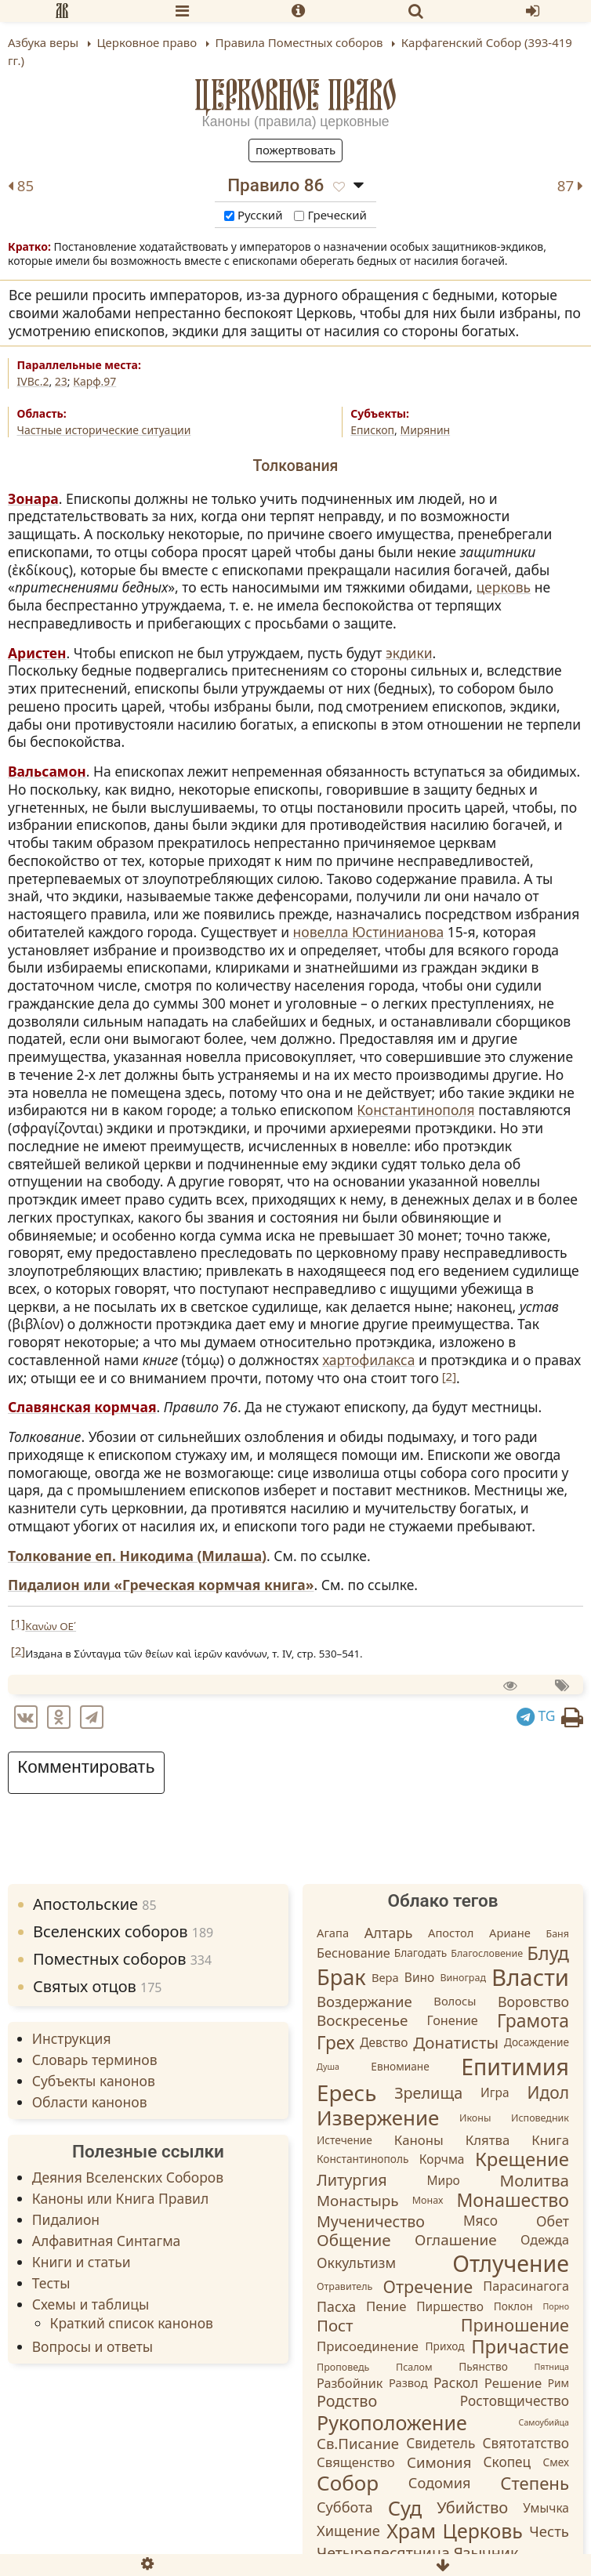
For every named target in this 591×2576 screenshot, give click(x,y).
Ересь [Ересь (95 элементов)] (346, 2092)
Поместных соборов (122, 1958)
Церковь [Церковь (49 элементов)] (483, 2530)
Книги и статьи (81, 2261)
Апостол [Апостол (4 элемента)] (450, 1932)
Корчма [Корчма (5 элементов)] (442, 2159)
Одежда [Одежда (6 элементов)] (544, 2239)
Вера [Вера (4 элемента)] (385, 1977)
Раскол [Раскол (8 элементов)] (455, 2383)
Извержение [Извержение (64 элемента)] (378, 2117)
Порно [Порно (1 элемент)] (555, 2306)
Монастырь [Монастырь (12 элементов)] (358, 2200)
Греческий (330, 215)
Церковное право (296, 95)
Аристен (37, 652)
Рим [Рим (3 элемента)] (558, 2383)
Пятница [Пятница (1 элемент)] (551, 2366)
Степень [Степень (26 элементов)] (534, 2483)
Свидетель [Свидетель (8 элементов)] (440, 2443)
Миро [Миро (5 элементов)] (442, 2180)
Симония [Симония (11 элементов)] (439, 2462)
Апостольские (95, 1904)
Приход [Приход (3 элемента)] (445, 2346)
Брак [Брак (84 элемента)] (341, 1977)
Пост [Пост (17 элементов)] (335, 2325)
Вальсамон (47, 771)
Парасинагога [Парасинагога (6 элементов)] (526, 2286)
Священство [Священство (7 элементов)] (356, 2462)
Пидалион (66, 2219)
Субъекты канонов (93, 2080)
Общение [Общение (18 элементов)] (354, 2240)
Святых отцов (97, 1986)
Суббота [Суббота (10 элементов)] (345, 2507)
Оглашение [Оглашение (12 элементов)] (456, 2240)
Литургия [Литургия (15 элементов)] (352, 2179)
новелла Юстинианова (368, 931)
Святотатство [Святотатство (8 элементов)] (526, 2443)
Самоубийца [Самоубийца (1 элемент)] (544, 2422)
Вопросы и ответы (92, 2346)
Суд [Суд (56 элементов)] (405, 2507)
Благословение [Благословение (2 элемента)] (487, 1953)
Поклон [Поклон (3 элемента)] (513, 2306)
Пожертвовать (295, 150)
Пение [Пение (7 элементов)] (386, 2306)
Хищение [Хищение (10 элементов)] (348, 2530)
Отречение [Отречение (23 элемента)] (428, 2286)
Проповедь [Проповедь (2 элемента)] (343, 2367)
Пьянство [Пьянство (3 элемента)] (483, 2367)
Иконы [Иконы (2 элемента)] (475, 2118)
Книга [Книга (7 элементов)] (550, 2140)
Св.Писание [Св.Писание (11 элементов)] (358, 2444)
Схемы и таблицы (91, 2304)
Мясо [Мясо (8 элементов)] (480, 2221)
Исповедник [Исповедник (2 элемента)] (540, 2118)
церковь (503, 587)
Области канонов (89, 2101)
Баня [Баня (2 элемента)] (557, 1933)
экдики (409, 652)
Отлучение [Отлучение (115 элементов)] (510, 2263)
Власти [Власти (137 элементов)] (530, 1977)
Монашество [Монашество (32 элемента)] (512, 2199)
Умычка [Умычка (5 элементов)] (546, 2507)
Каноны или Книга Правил (120, 2198)
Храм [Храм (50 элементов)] (411, 2530)
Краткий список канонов (131, 2322)
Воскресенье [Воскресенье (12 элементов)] (362, 2021)
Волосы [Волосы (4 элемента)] (454, 2001)
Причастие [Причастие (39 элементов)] (520, 2346)
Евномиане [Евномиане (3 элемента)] (400, 2066)
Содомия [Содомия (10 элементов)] (439, 2482)
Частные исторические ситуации (104, 429)
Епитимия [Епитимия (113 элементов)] (515, 2066)
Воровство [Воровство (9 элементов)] (533, 2000)
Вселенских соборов (123, 1931)
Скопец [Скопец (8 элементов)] (507, 2462)
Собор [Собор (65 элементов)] (348, 2483)
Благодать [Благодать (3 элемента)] (421, 1952)
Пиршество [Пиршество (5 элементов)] (450, 2306)
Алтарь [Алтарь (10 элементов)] (388, 1932)
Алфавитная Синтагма (106, 2240)
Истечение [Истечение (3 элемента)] (344, 2139)
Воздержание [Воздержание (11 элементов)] (364, 2001)
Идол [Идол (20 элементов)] (548, 2092)
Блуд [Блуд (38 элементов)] (548, 1953)
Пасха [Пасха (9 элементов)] (336, 2306)
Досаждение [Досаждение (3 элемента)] (536, 2041)
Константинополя (415, 1109)
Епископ (372, 429)
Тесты (51, 2282)
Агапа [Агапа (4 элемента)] (333, 1932)
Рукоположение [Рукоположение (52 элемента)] (392, 2422)
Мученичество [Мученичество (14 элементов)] (371, 2221)
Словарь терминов (95, 2059)
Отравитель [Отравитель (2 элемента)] (344, 2286)
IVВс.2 (33, 381)
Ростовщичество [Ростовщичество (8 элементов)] (514, 2401)
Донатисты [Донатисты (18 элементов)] (456, 2042)
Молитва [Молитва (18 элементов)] (534, 2180)
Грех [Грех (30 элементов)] (335, 2043)
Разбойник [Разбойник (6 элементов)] (350, 2383)
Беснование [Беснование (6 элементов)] (353, 1952)
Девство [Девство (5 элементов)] (384, 2042)
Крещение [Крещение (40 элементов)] (522, 2159)
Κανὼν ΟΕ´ (50, 1626)
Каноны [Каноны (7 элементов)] (419, 2140)
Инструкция (71, 2038)
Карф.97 (94, 381)
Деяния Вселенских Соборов (127, 2177)
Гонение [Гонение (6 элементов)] (452, 2020)
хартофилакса (368, 1359)
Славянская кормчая (82, 1406)
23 (61, 381)
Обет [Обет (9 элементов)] (552, 2221)
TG (536, 1715)
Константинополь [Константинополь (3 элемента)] (362, 2158)
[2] (449, 1376)
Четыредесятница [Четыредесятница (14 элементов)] (383, 2552)
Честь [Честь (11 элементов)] (549, 2531)
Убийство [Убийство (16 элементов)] (472, 2507)
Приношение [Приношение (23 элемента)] (515, 2324)
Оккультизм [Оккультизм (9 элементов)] (356, 2262)
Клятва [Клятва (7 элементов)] (488, 2140)
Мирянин (425, 429)
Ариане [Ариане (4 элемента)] (510, 1932)
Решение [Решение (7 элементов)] (513, 2384)
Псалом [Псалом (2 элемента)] (414, 2367)
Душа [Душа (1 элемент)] (328, 2066)
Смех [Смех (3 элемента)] (555, 2462)
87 (570, 186)
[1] (18, 1623)
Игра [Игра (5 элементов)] (494, 2092)
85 (21, 186)
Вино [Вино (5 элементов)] (419, 1978)
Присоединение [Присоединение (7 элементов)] (368, 2346)
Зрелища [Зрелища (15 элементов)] (428, 2092)
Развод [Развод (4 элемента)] (408, 2383)
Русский (253, 215)
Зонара (33, 498)
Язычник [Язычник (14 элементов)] (485, 2552)
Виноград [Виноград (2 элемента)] (463, 1978)
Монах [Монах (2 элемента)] (427, 2201)
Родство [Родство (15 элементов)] (347, 2401)
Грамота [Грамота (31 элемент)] (533, 2020)
